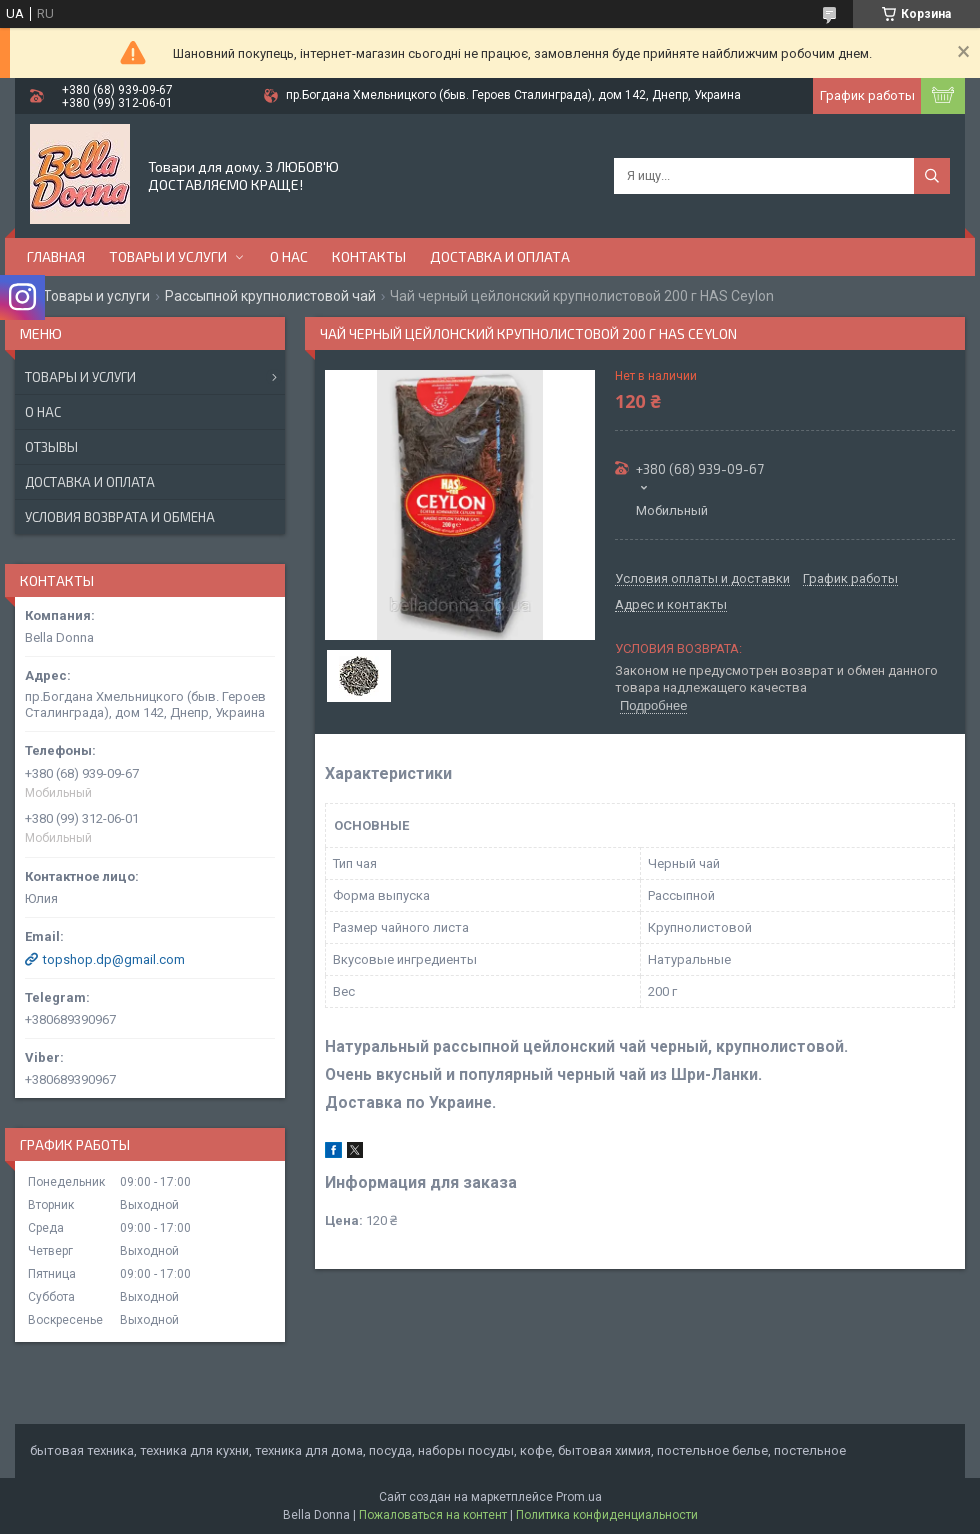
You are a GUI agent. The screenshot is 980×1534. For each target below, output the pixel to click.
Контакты (369, 256)
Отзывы (51, 447)
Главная (56, 256)
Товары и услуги (168, 256)
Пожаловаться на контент (433, 1515)
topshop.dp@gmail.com (114, 959)
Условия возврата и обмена (120, 517)
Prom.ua (579, 1497)
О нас (289, 256)
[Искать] (932, 176)
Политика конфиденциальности (607, 1515)
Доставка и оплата (500, 256)
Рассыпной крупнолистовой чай (270, 296)
